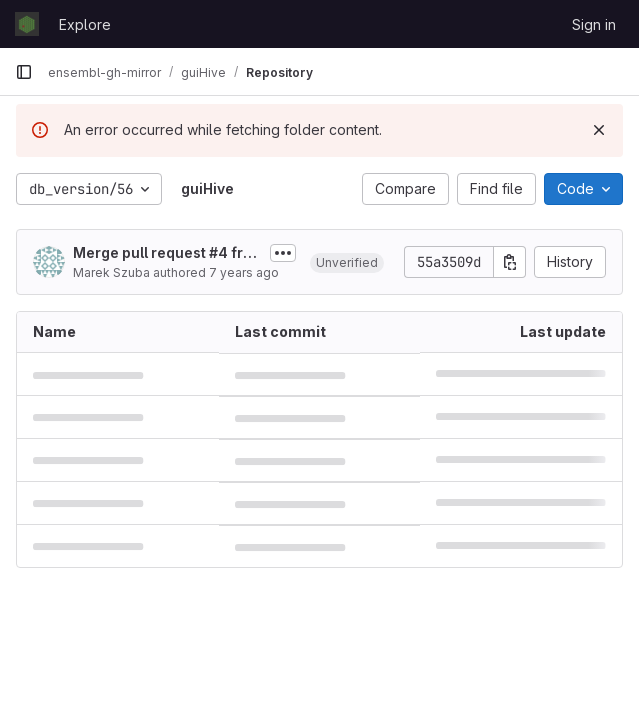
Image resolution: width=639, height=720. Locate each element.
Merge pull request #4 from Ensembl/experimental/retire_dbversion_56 (164, 253)
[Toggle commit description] (283, 253)
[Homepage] (27, 24)
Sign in (594, 24)
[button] (347, 262)
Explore (85, 24)
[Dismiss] (599, 130)
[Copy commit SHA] (510, 262)
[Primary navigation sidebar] (24, 72)
